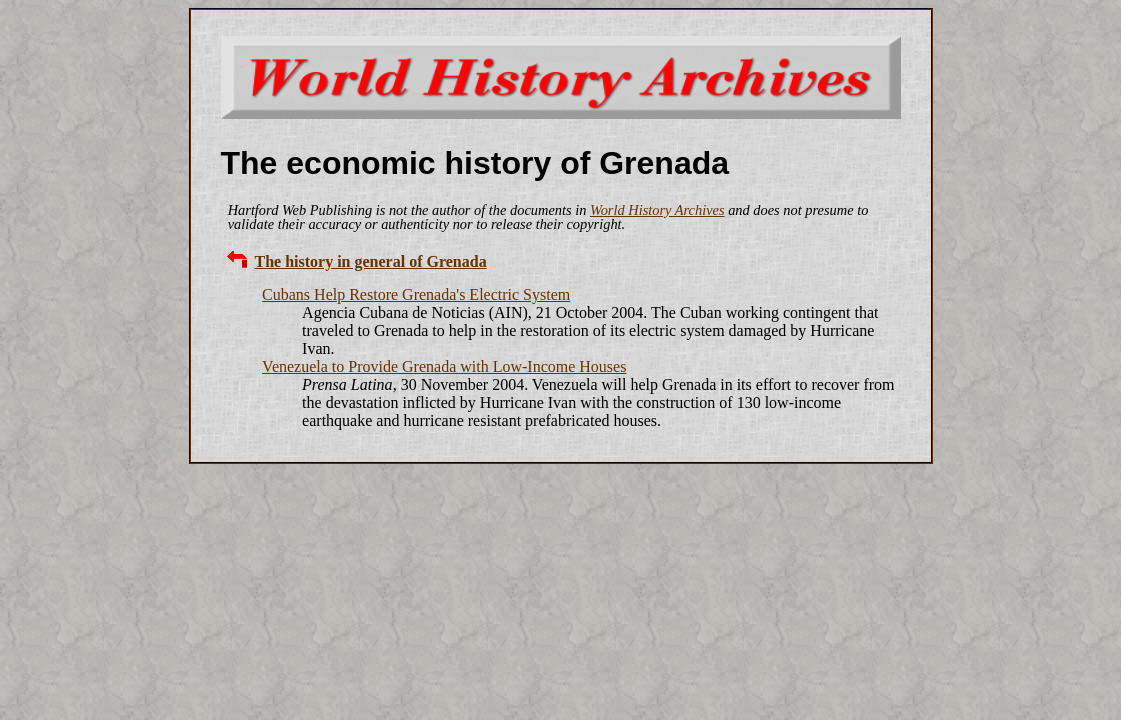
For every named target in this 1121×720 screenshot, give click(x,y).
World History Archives (657, 210)
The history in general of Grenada (371, 261)
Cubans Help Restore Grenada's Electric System (416, 294)
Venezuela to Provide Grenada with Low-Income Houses (444, 366)
